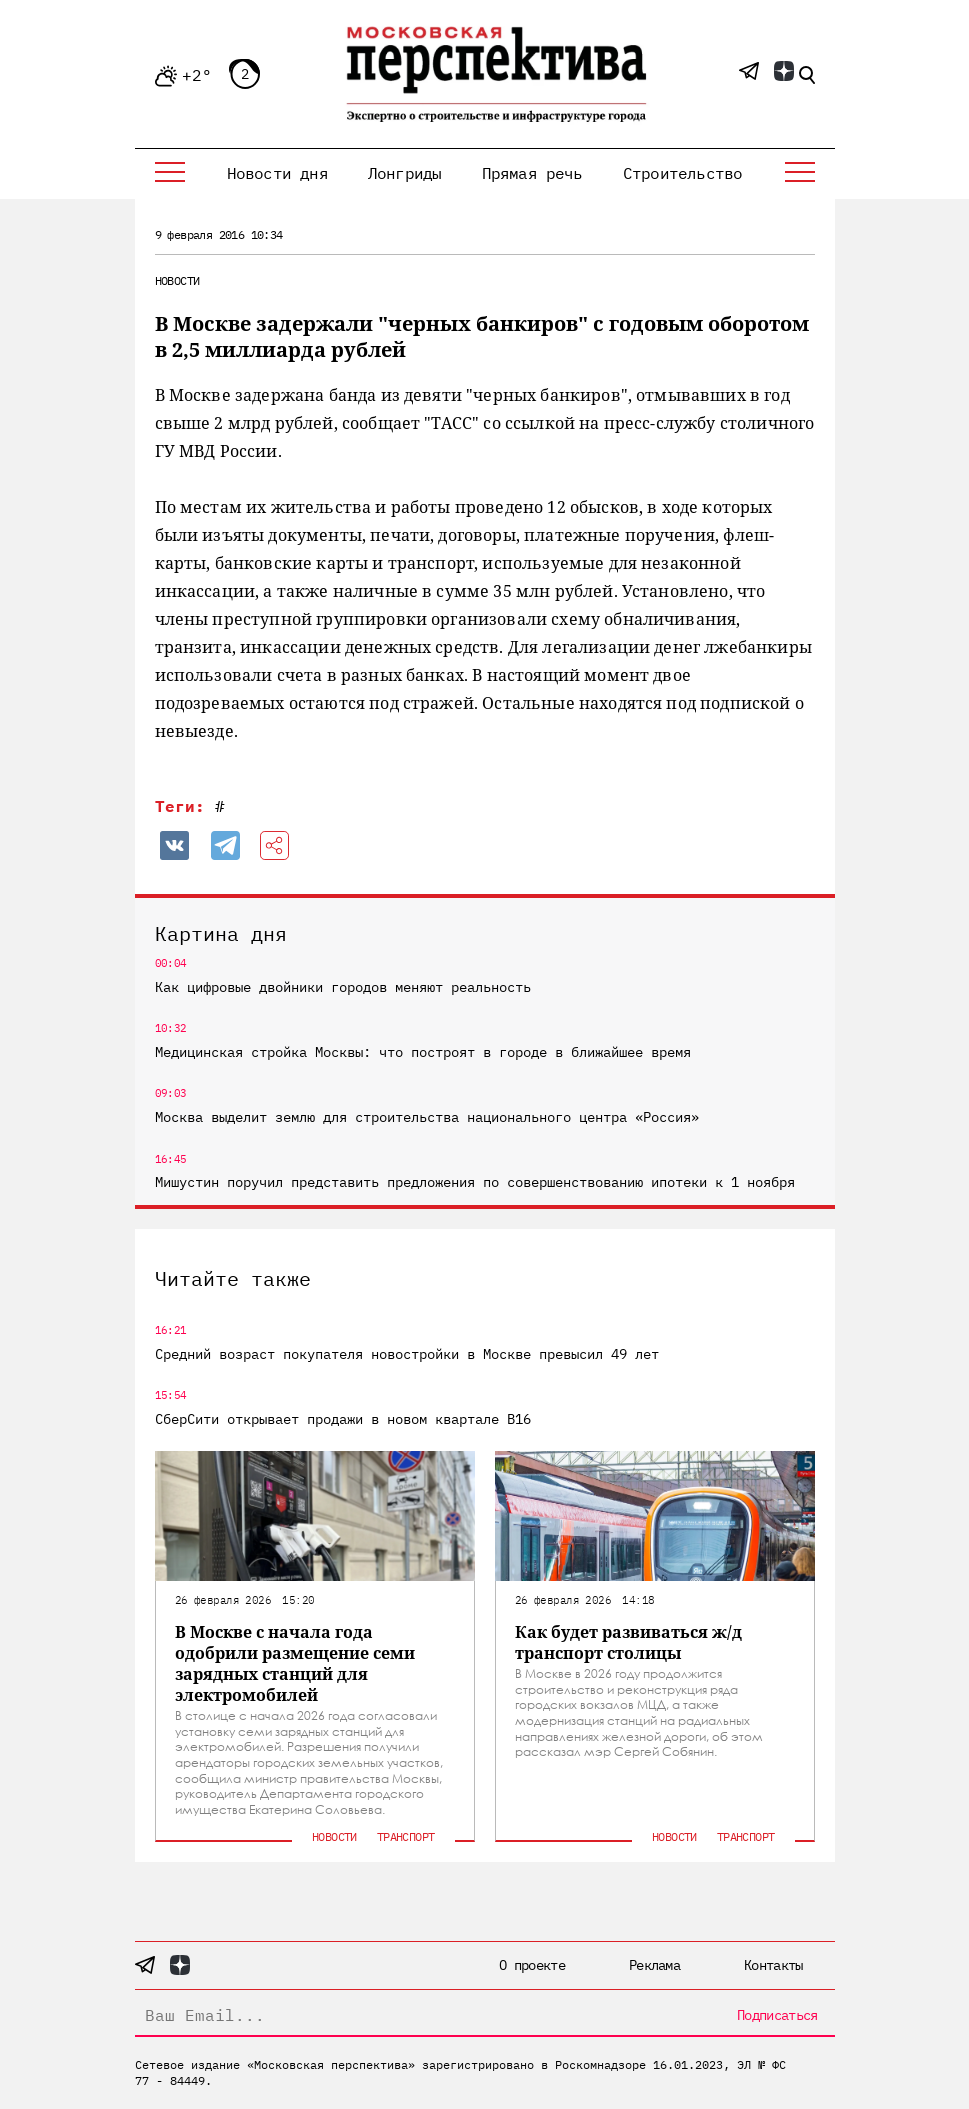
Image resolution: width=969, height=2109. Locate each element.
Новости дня (277, 173)
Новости (177, 280)
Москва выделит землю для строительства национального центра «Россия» (427, 1117)
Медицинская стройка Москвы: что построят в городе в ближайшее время (423, 1052)
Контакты (773, 1965)
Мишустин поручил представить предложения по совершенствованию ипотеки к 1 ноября (475, 1182)
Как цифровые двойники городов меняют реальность (343, 987)
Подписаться (777, 2015)
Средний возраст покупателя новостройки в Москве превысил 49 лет (407, 1354)
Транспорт (406, 1836)
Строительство (683, 173)
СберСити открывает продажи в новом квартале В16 (343, 1419)
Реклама (654, 1965)
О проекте (532, 1965)
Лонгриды (405, 173)
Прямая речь (532, 173)
